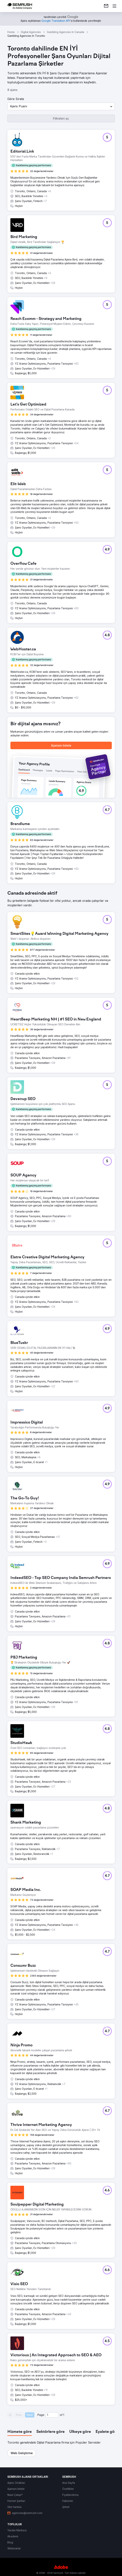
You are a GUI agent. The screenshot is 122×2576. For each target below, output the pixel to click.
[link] (106, 6)
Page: (41, 2414)
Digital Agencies (31, 32)
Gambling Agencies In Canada (65, 32)
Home (11, 32)
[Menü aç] (114, 6)
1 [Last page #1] (63, 2414)
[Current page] (52, 2414)
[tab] (19, 2432)
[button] (61, 106)
